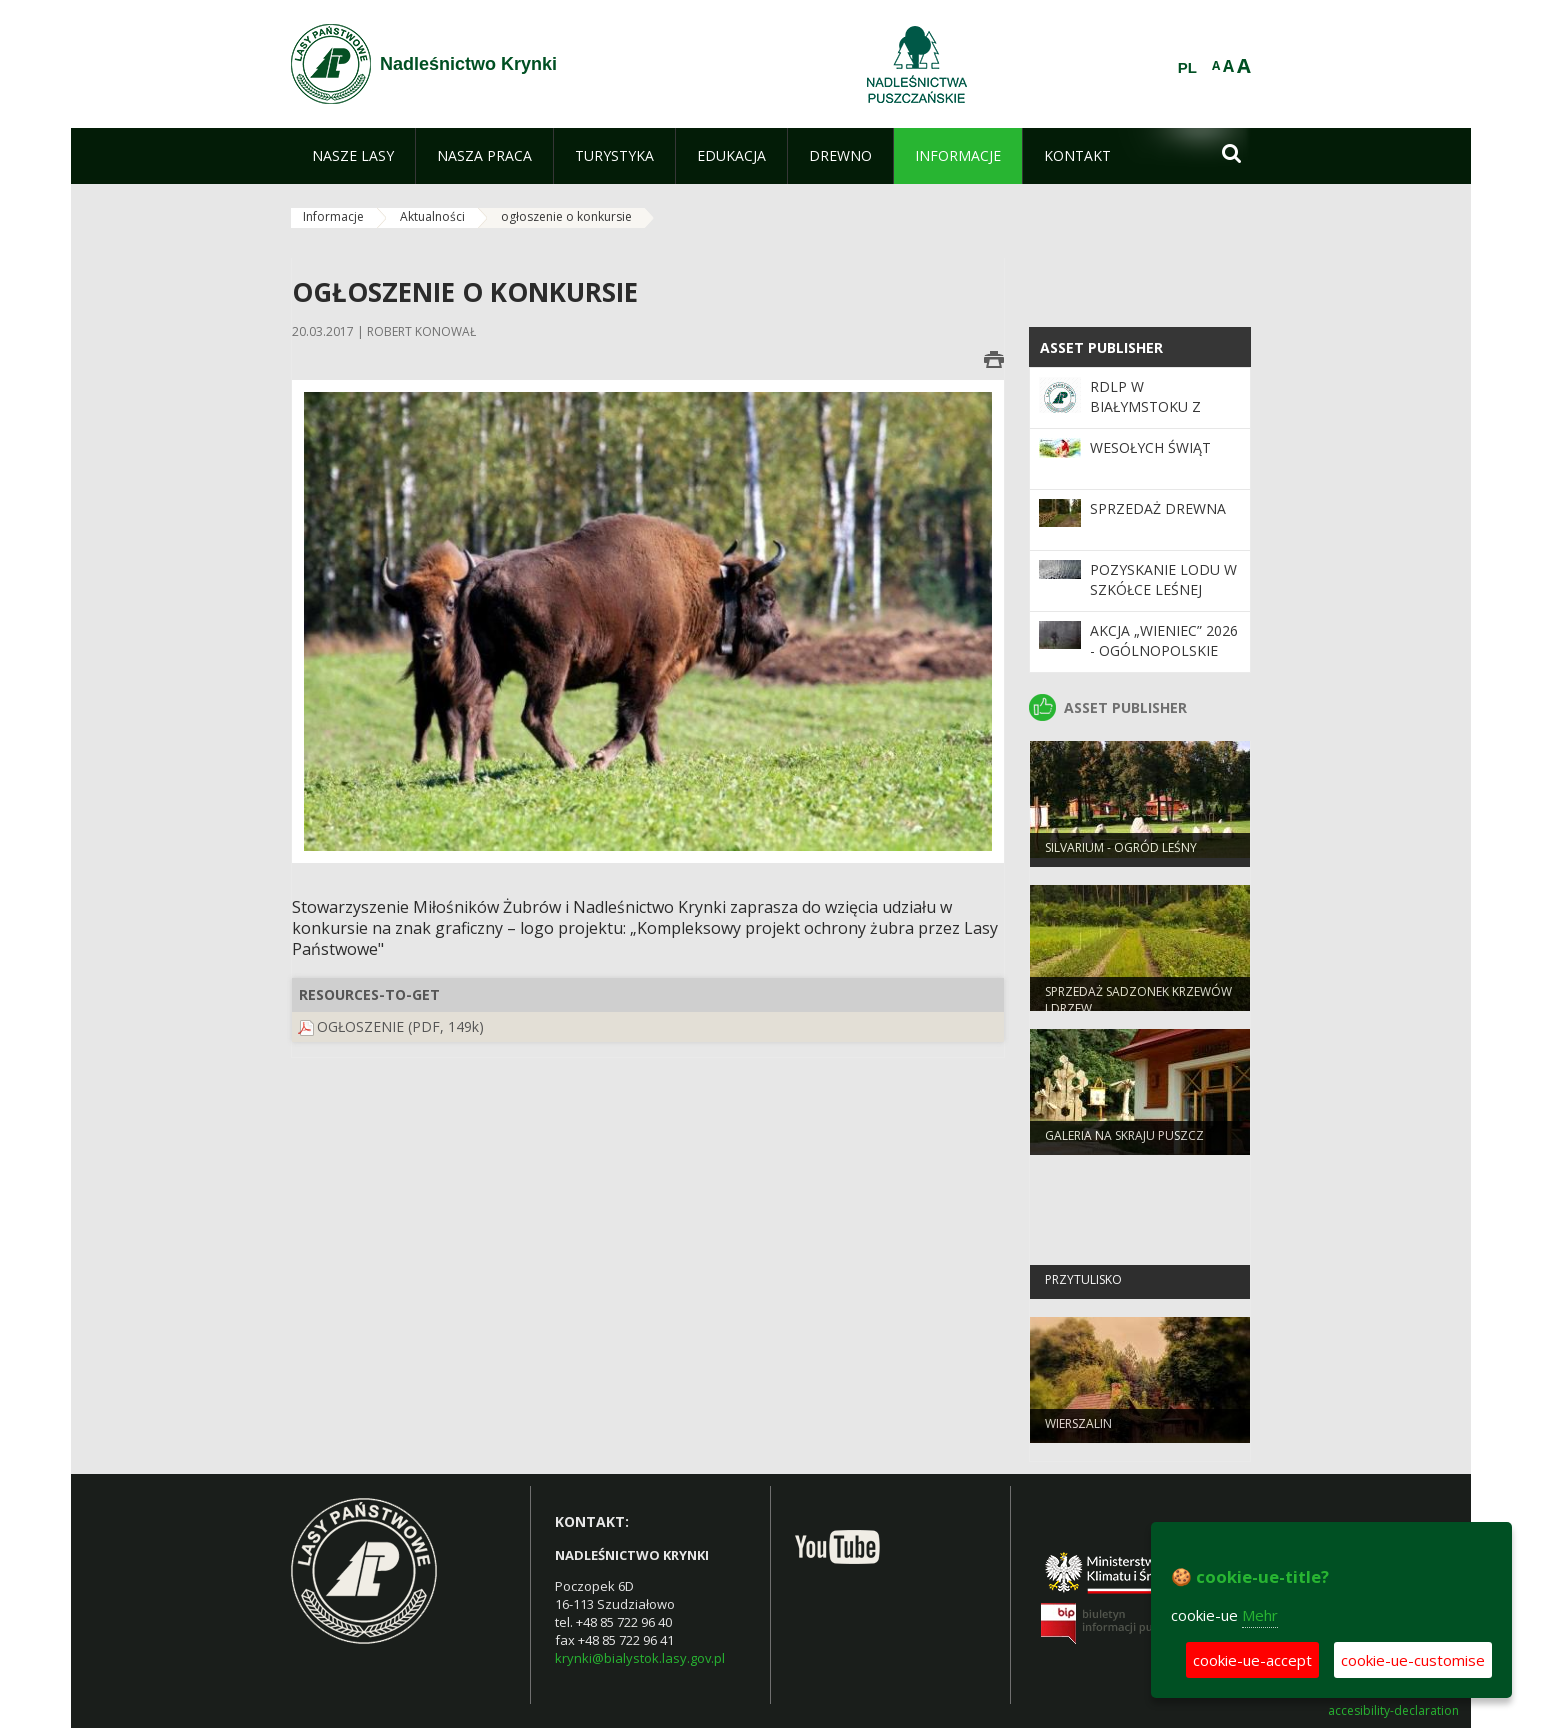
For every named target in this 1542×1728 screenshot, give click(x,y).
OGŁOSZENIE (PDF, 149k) (400, 1026)
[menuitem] (353, 156)
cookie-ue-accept (1252, 1660)
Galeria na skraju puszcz (1124, 1142)
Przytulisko (1083, 1286)
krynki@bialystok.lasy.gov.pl (640, 1658)
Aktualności (432, 216)
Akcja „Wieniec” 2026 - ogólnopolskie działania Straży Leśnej (1164, 661)
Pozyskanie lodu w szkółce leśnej (1163, 579)
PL (1187, 68)
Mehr (1260, 1615)
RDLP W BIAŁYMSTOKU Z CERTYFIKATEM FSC (1156, 407)
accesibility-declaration (1393, 1711)
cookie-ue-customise (1413, 1660)
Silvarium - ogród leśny (1121, 854)
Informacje (333, 216)
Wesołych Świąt (1150, 447)
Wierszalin (1078, 1430)
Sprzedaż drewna (1158, 508)
